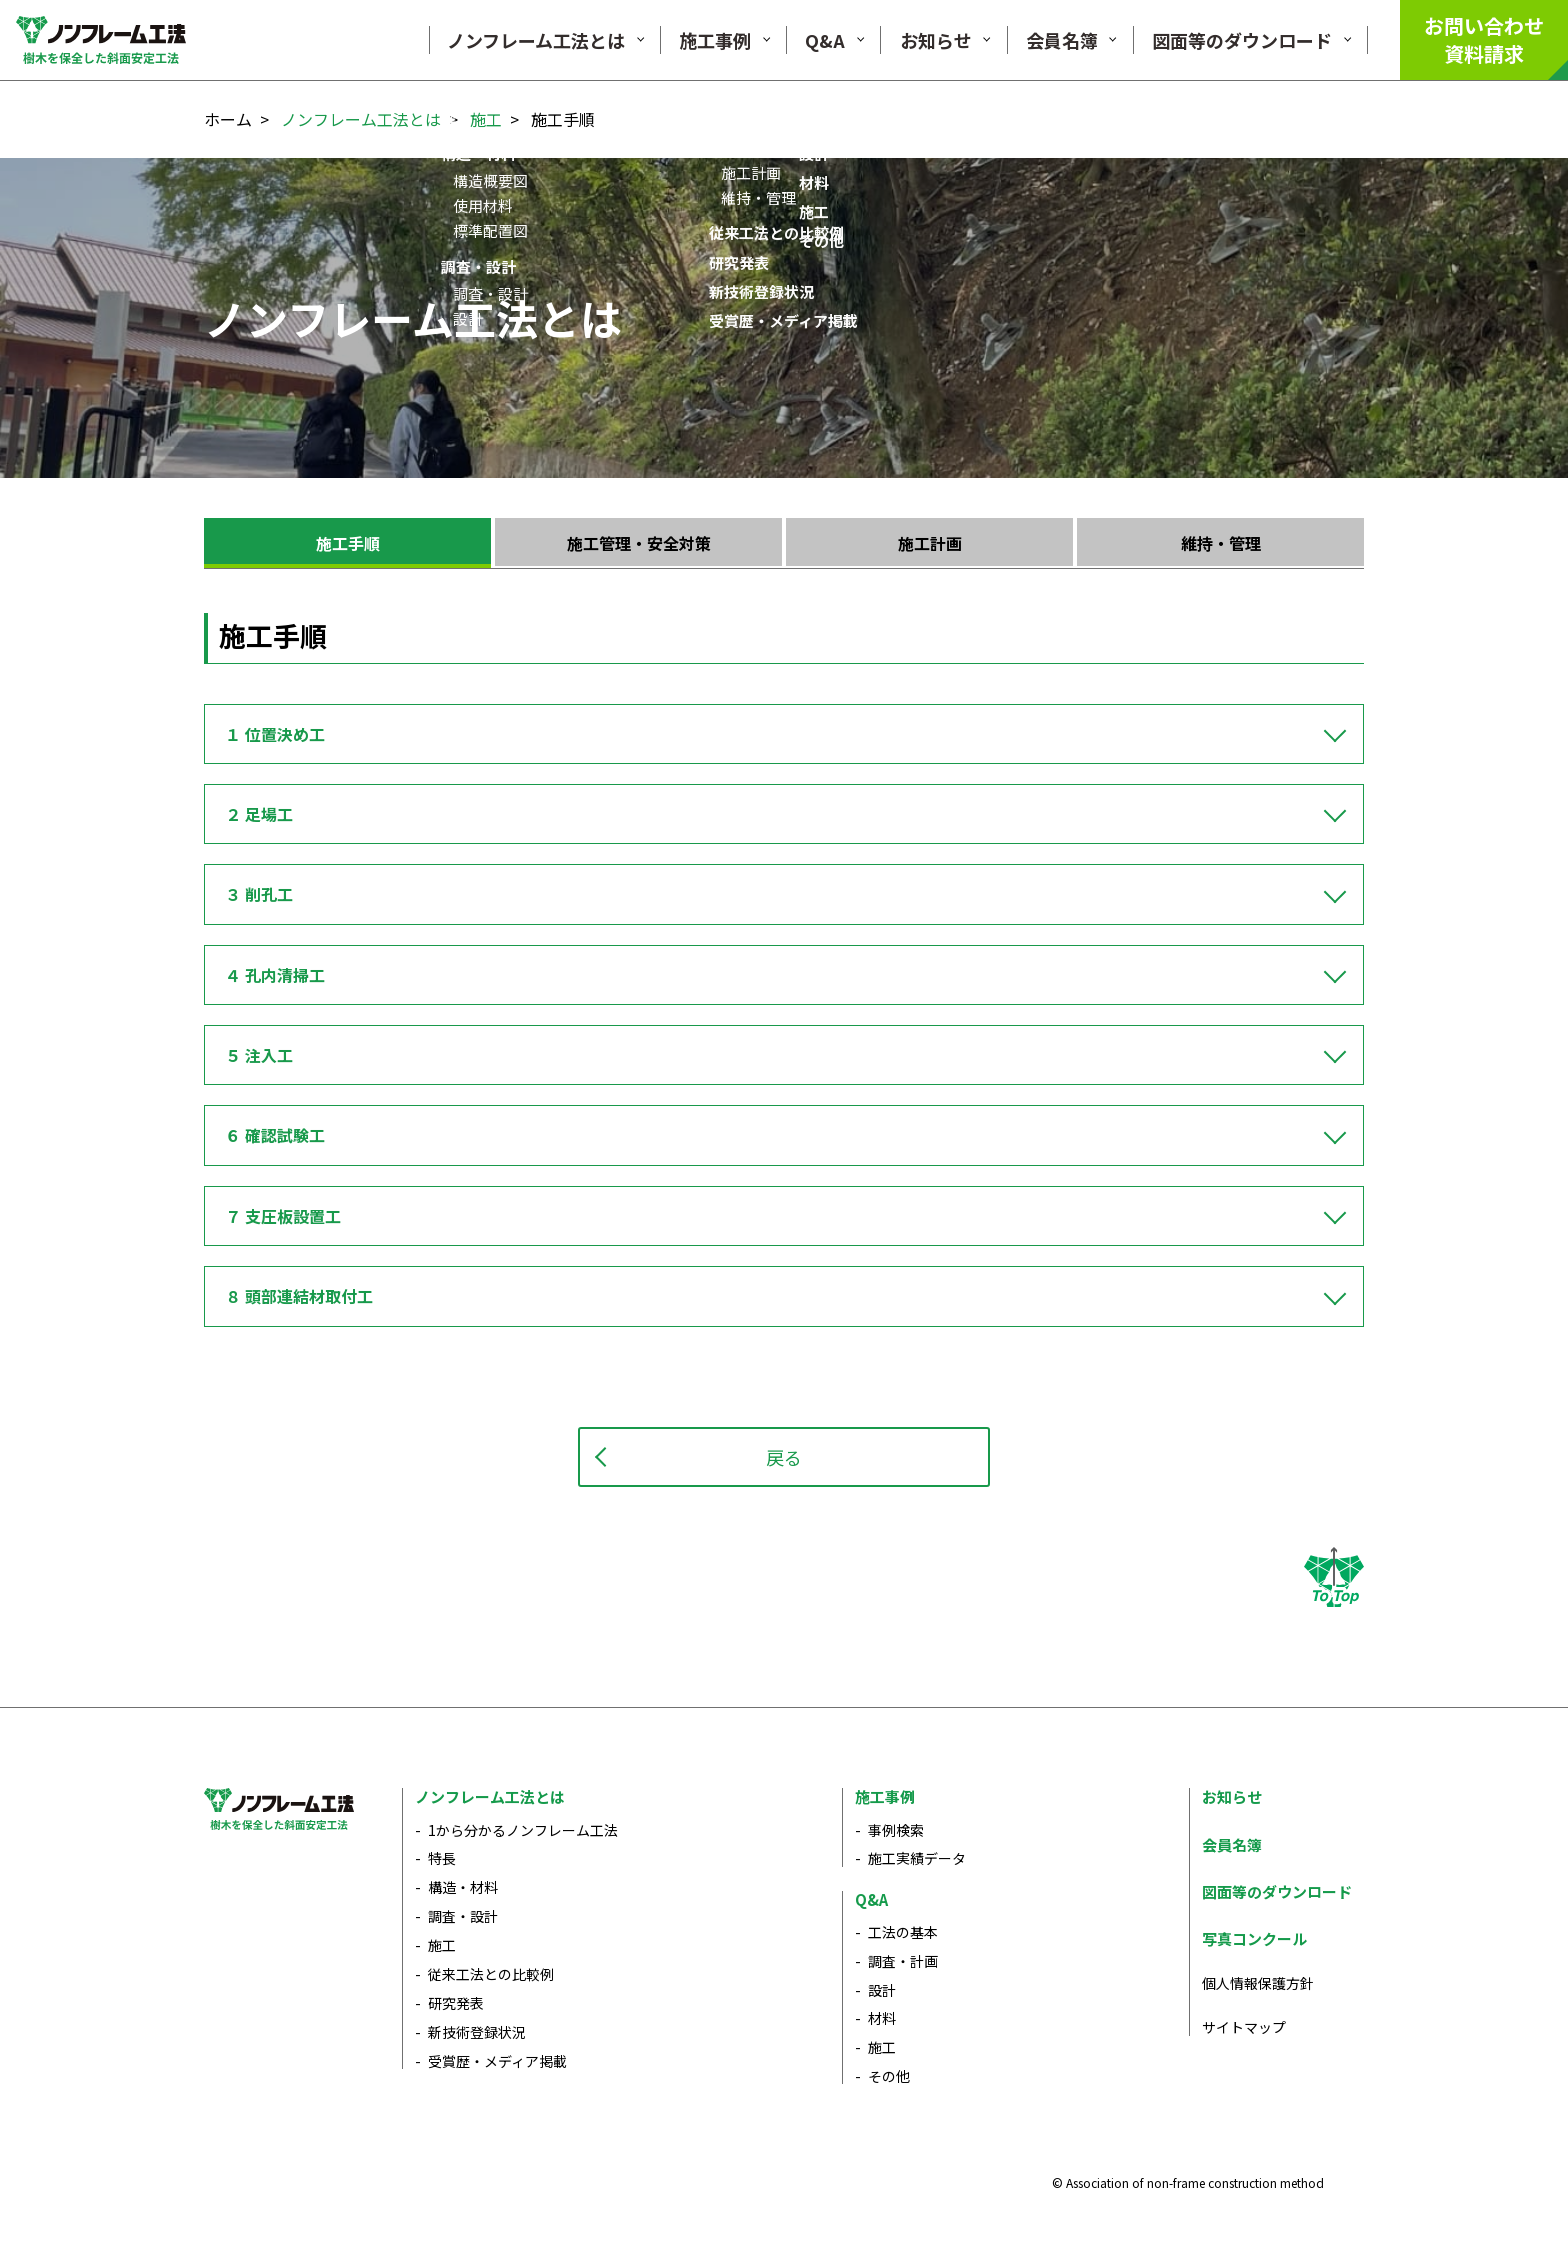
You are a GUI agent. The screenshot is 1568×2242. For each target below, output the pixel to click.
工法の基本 (903, 1932)
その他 (889, 2076)
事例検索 (896, 1830)
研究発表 (456, 2003)
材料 (882, 2018)
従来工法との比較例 (491, 1974)
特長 (442, 1858)
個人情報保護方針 (1258, 1983)
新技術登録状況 (477, 2032)
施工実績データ (917, 1858)
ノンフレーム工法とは (361, 119)
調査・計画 (903, 1961)
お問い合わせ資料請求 (1484, 39)
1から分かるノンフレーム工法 (523, 1830)
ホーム (228, 119)
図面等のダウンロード (1277, 1891)
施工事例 (885, 1796)
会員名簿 (1232, 1844)
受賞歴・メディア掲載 (497, 2061)
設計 (882, 1990)
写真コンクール (1254, 1938)
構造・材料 (463, 1887)
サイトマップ (1244, 2027)
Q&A (871, 1899)
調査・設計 (463, 1916)
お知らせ (1232, 1796)
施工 (486, 119)
